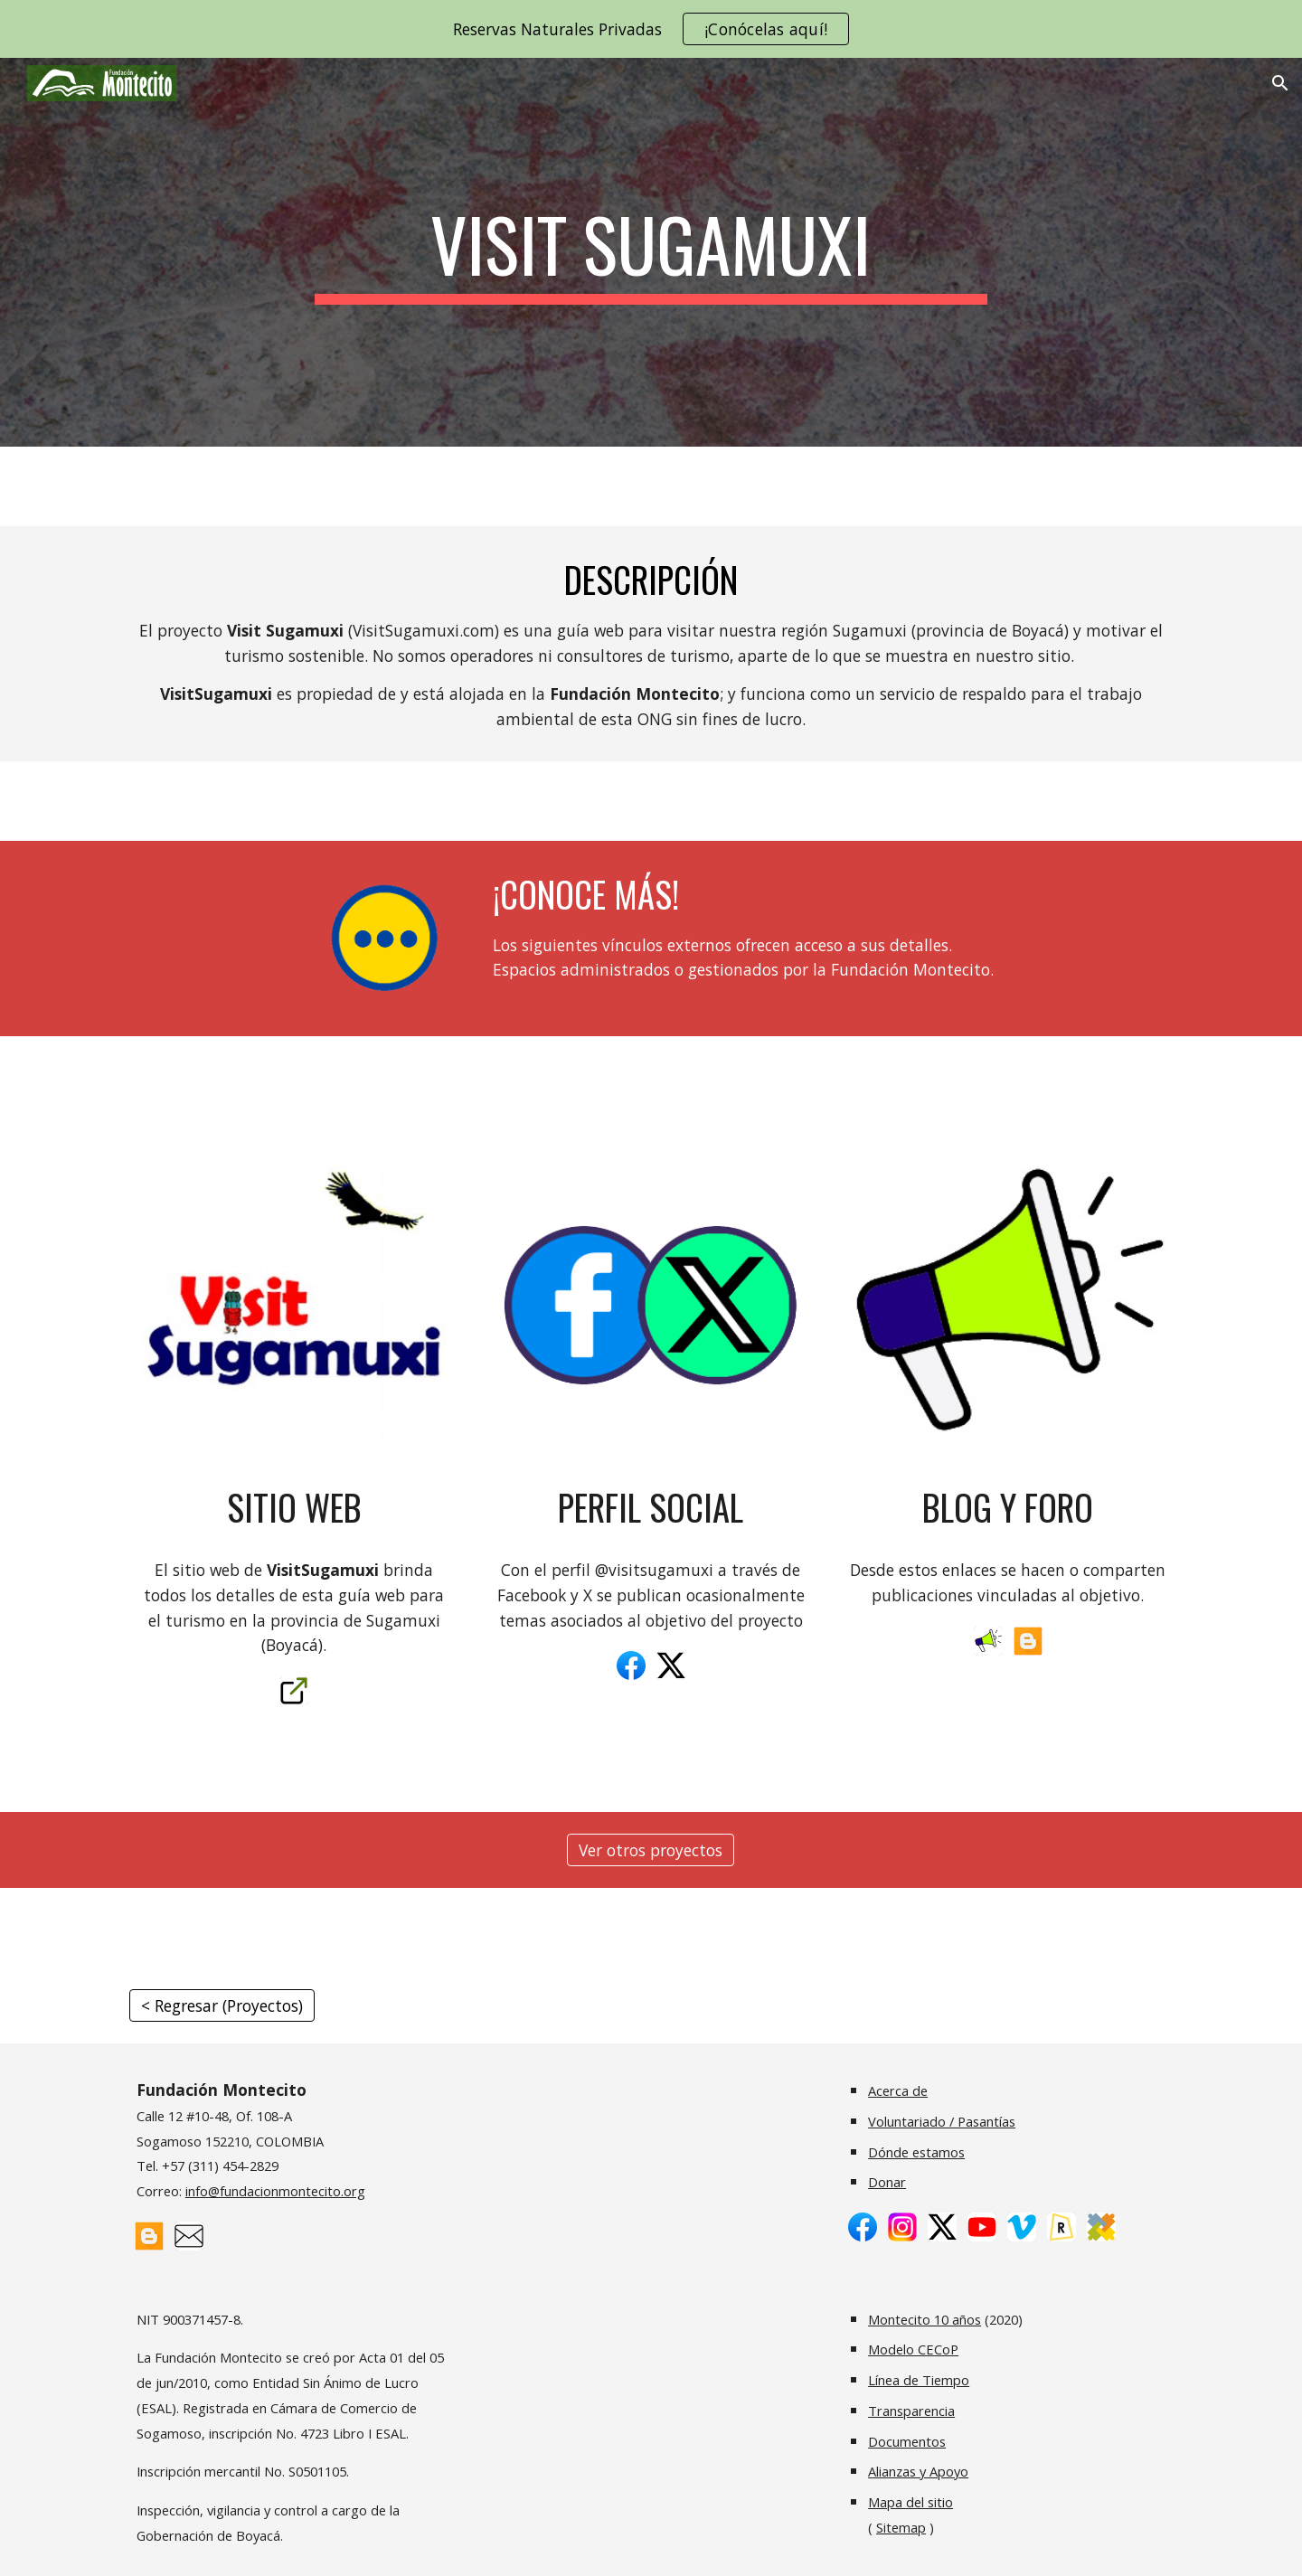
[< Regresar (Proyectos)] (222, 2006)
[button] (1280, 83)
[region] (651, 29)
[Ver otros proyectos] (650, 1850)
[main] (651, 252)
